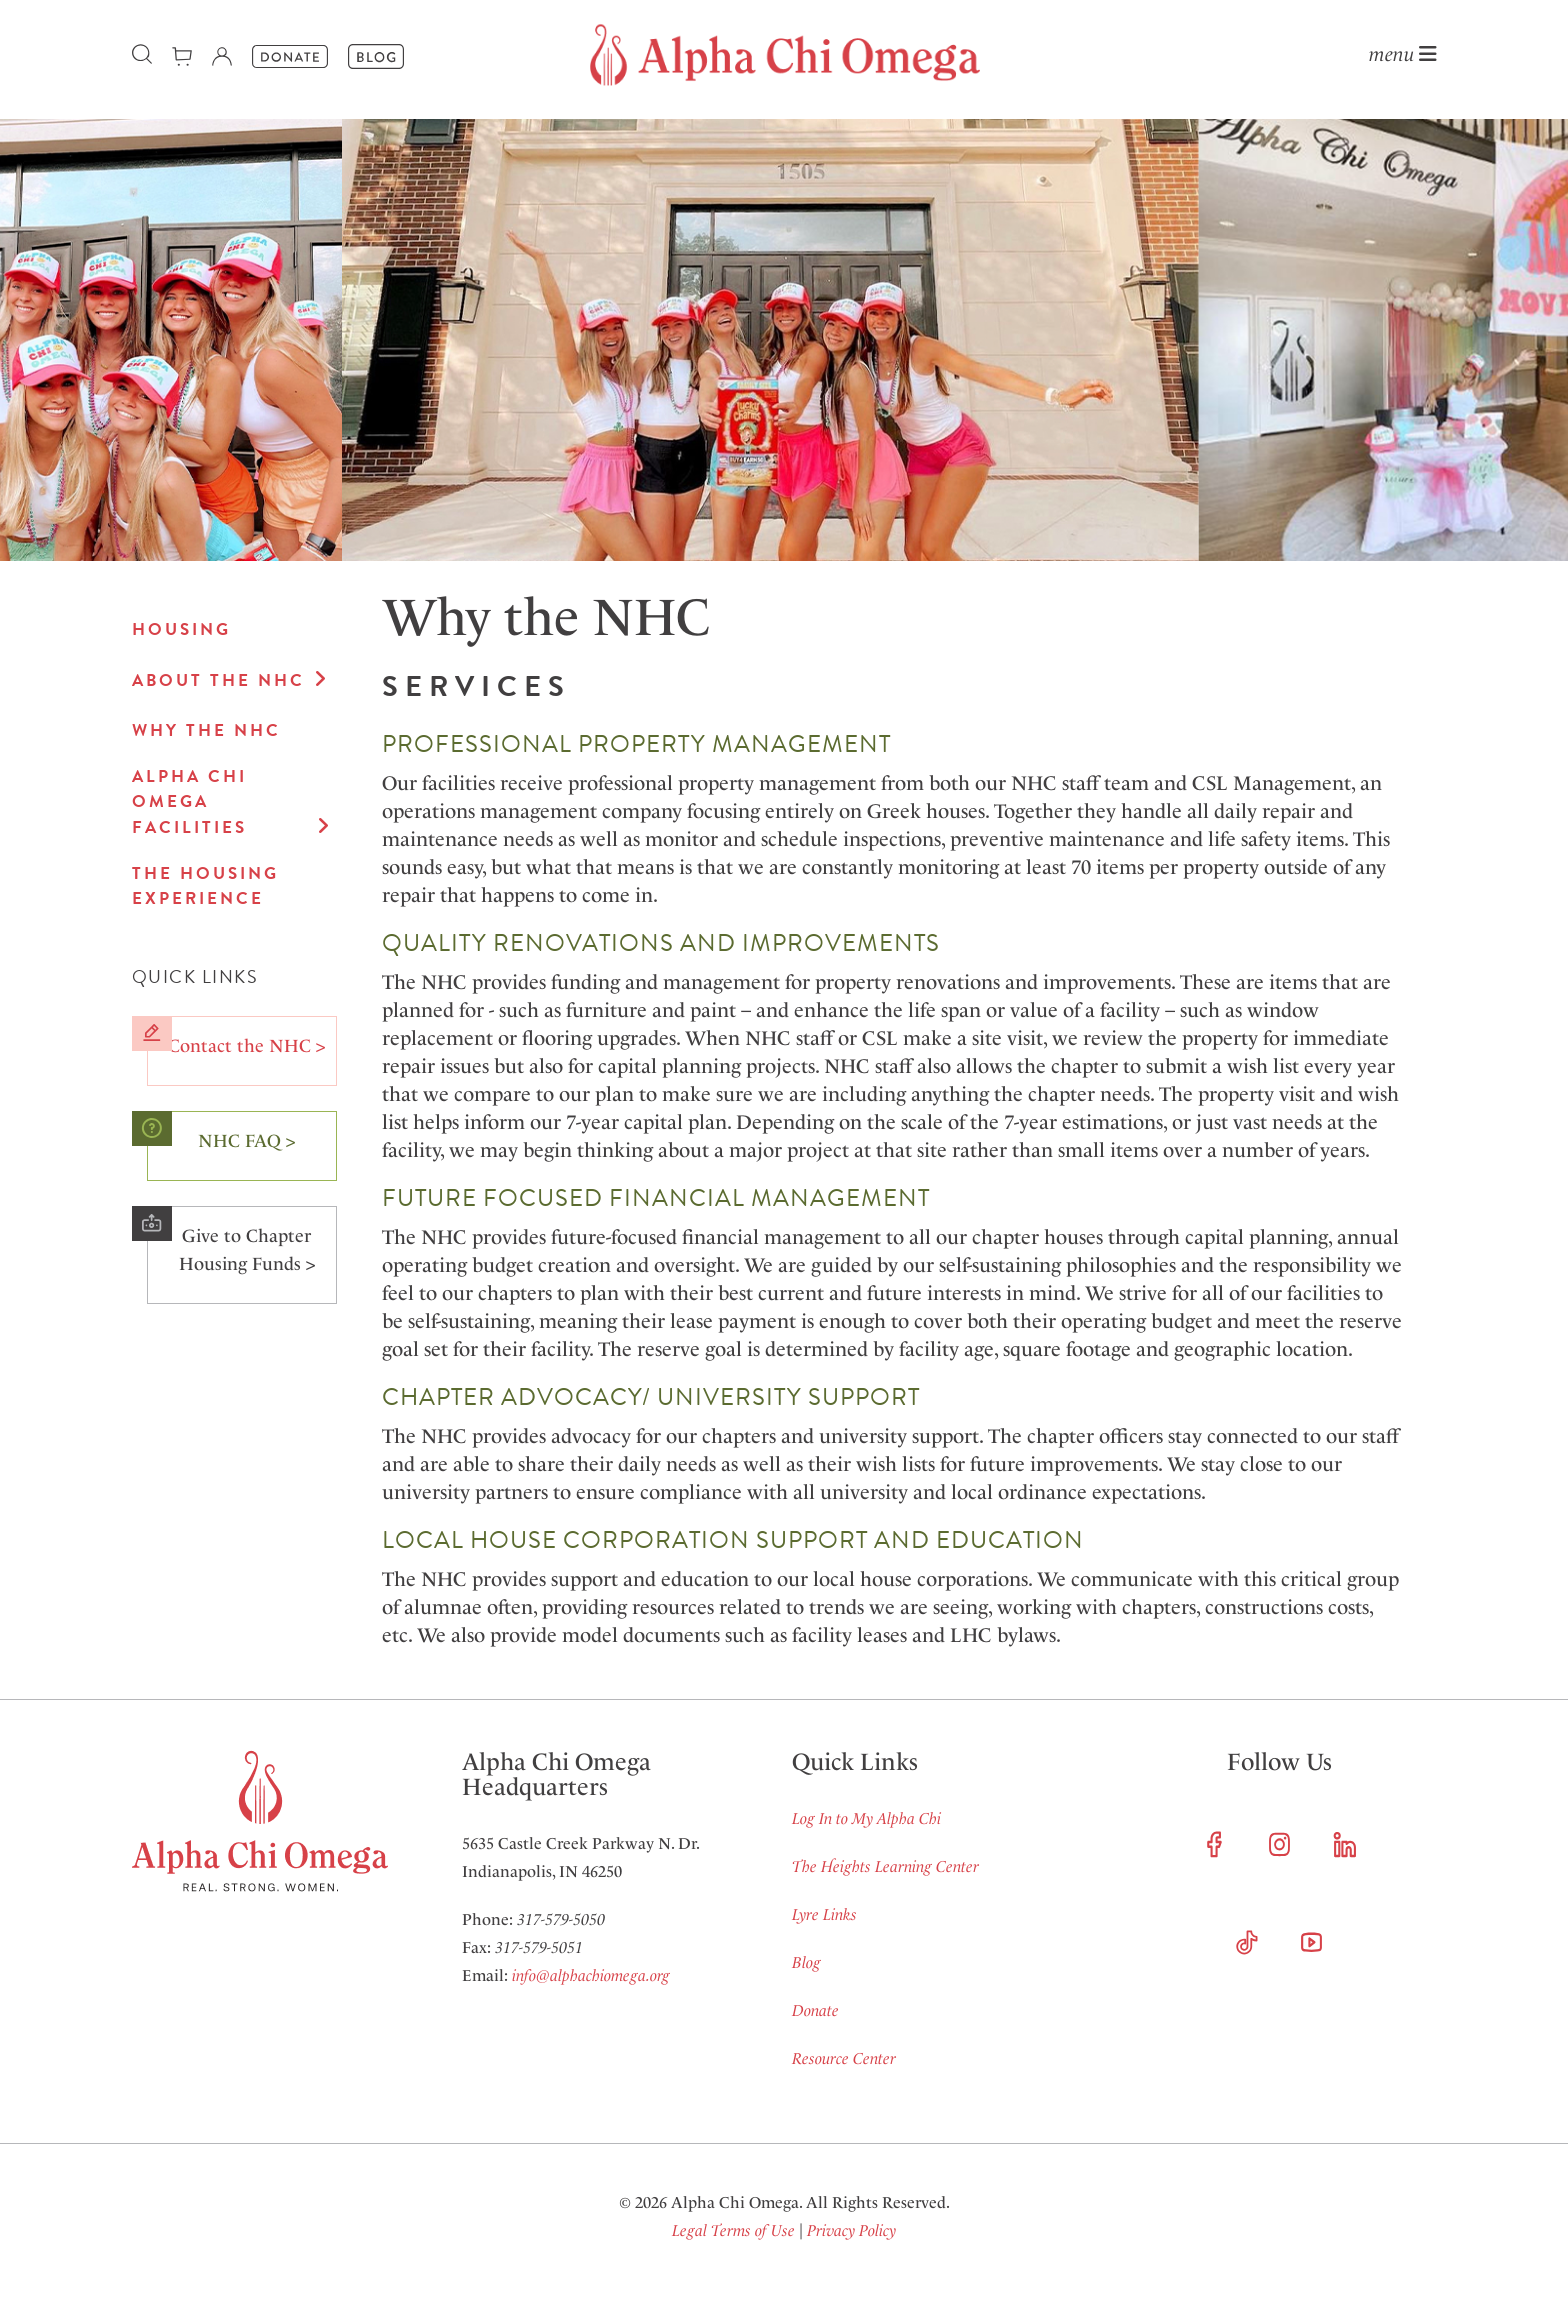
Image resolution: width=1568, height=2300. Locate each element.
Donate (815, 2010)
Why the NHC (206, 730)
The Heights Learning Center (885, 1866)
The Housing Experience (205, 886)
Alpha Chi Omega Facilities (189, 802)
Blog (806, 1962)
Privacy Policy (851, 2230)
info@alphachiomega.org (591, 1975)
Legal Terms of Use (733, 2230)
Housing (181, 629)
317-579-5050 (561, 1919)
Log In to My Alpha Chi (866, 1818)
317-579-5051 (539, 1947)
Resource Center (844, 2058)
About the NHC (218, 680)
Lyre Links (824, 1914)
